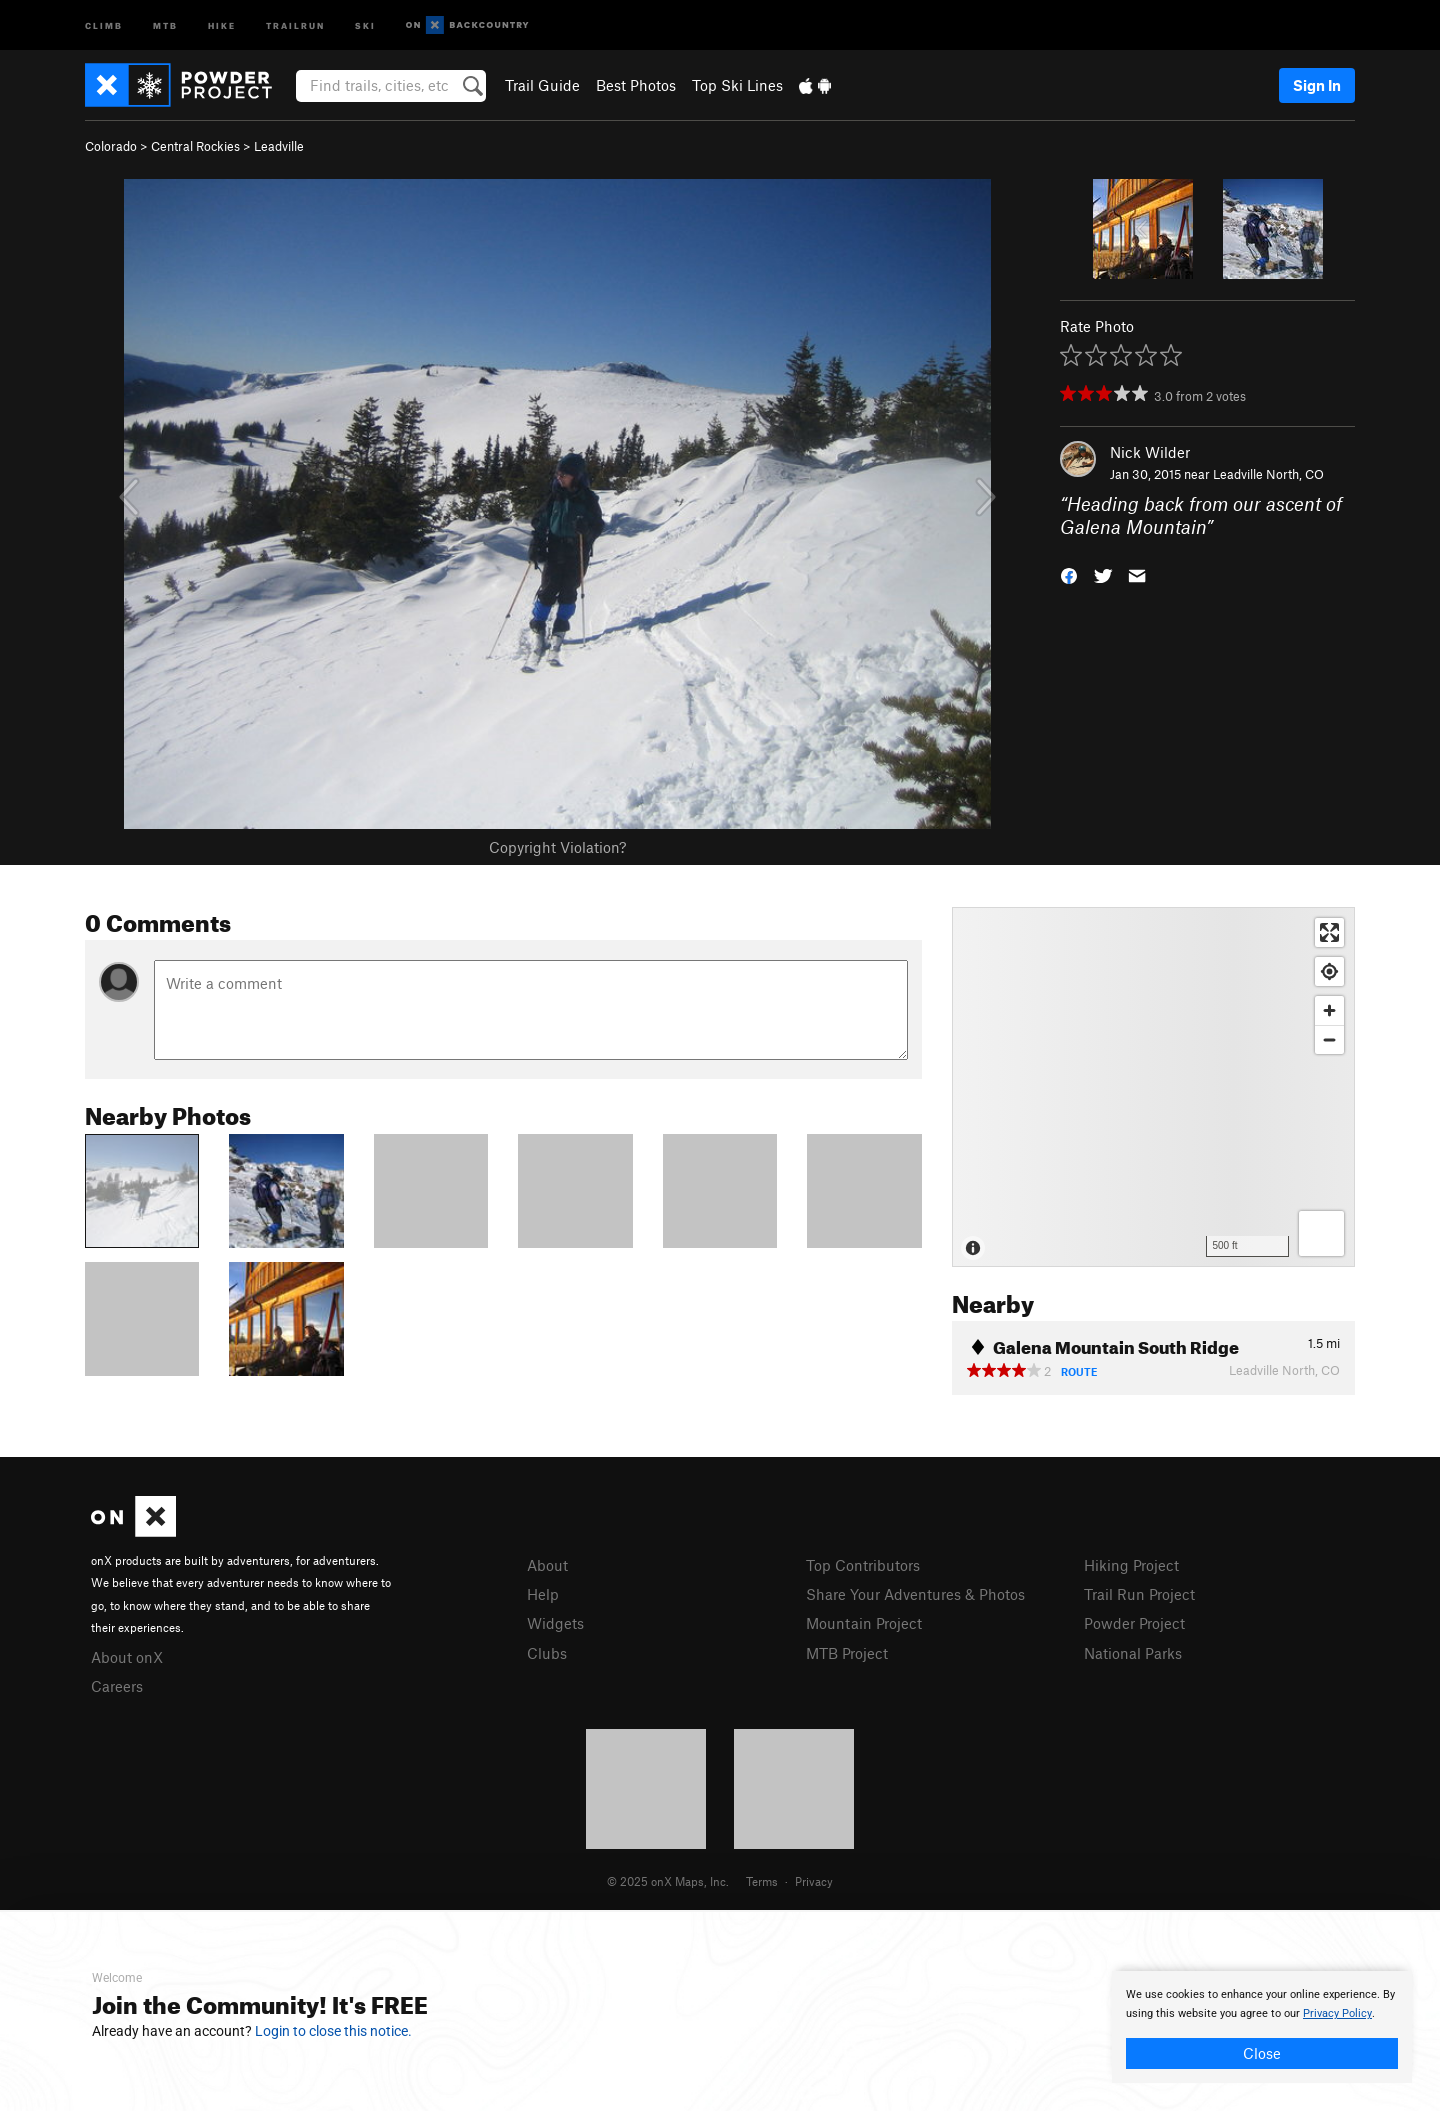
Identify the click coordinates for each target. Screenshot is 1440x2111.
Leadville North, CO (1268, 474)
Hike (222, 24)
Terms (762, 1881)
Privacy (814, 1881)
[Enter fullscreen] (1329, 932)
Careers (117, 1686)
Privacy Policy (1337, 2013)
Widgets (555, 1623)
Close (1262, 2053)
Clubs (547, 1653)
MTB (165, 24)
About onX (127, 1657)
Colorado (111, 146)
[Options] (1321, 1233)
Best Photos (636, 85)
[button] (1069, 573)
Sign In (1317, 85)
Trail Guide (542, 85)
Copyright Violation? (557, 847)
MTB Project (847, 1653)
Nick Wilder (1150, 452)
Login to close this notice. (333, 2031)
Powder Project (1134, 1623)
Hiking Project (1131, 1565)
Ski (365, 24)
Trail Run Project (1139, 1594)
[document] (1262, 2027)
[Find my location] (1329, 971)
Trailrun (295, 24)
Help (543, 1594)
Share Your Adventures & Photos (915, 1594)
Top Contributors (863, 1565)
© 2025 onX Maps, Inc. (668, 1881)
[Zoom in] (1329, 1010)
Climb (104, 24)
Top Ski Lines (737, 85)
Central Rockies (195, 146)
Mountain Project (864, 1623)
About (547, 1565)
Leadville (279, 146)
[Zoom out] (1329, 1039)
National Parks (1133, 1653)
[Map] (1153, 1087)
